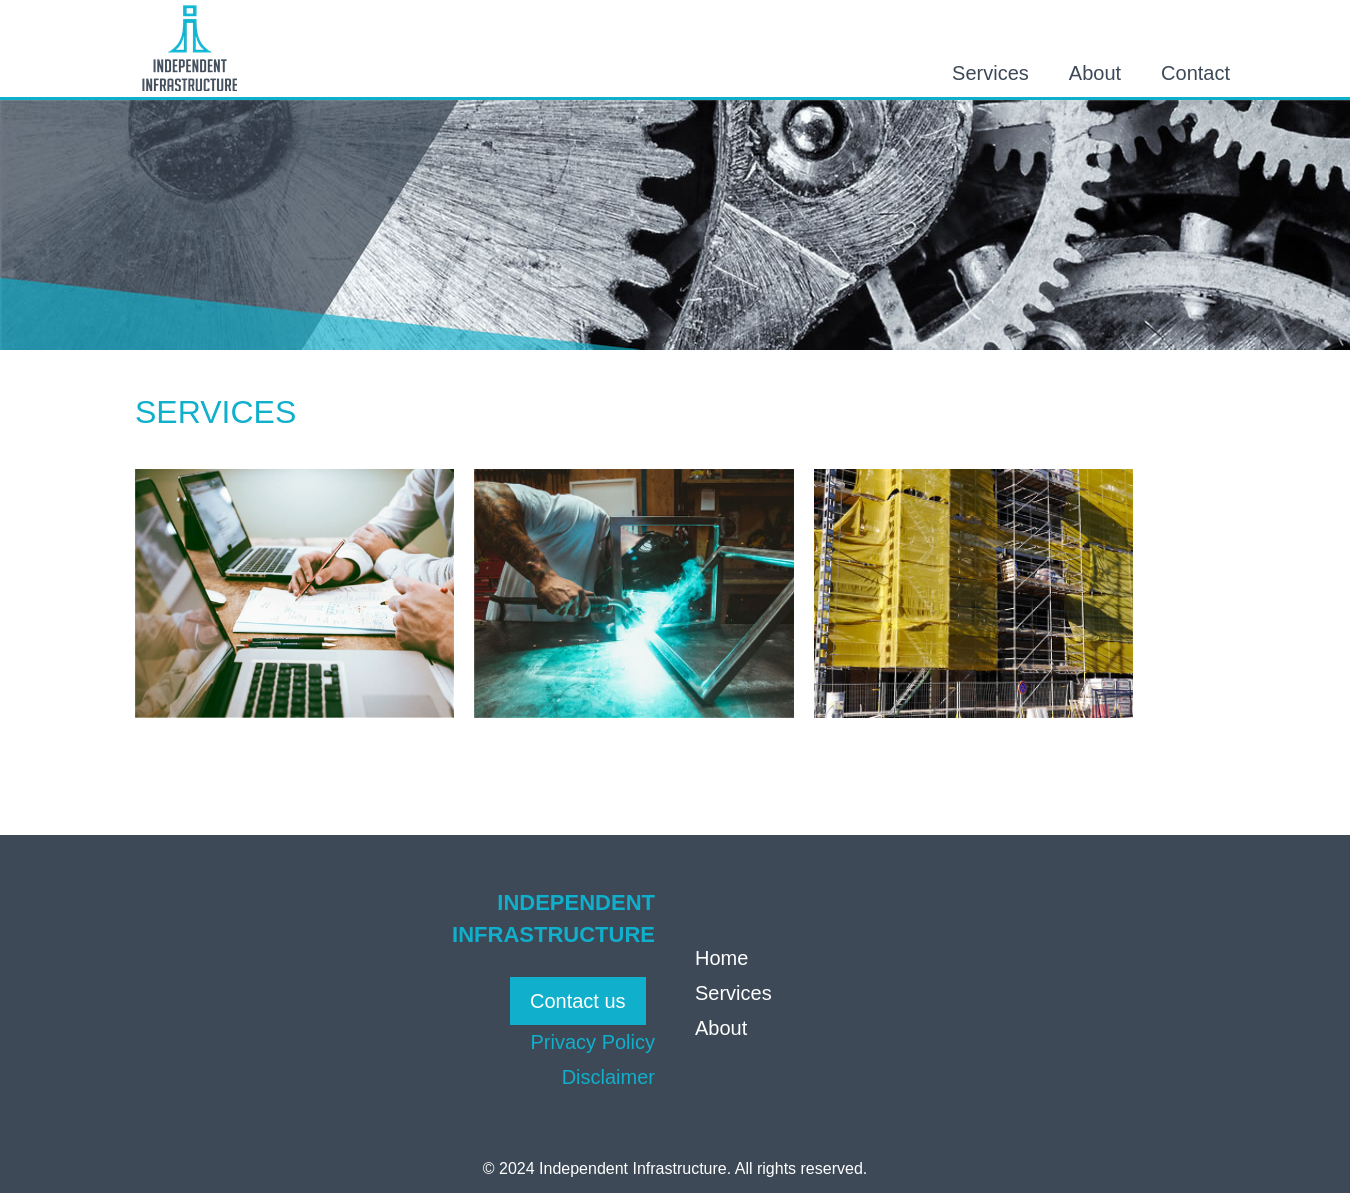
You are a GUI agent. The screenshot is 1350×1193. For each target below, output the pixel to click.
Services (990, 73)
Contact (1195, 73)
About (1095, 73)
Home (721, 958)
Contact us (578, 1001)
